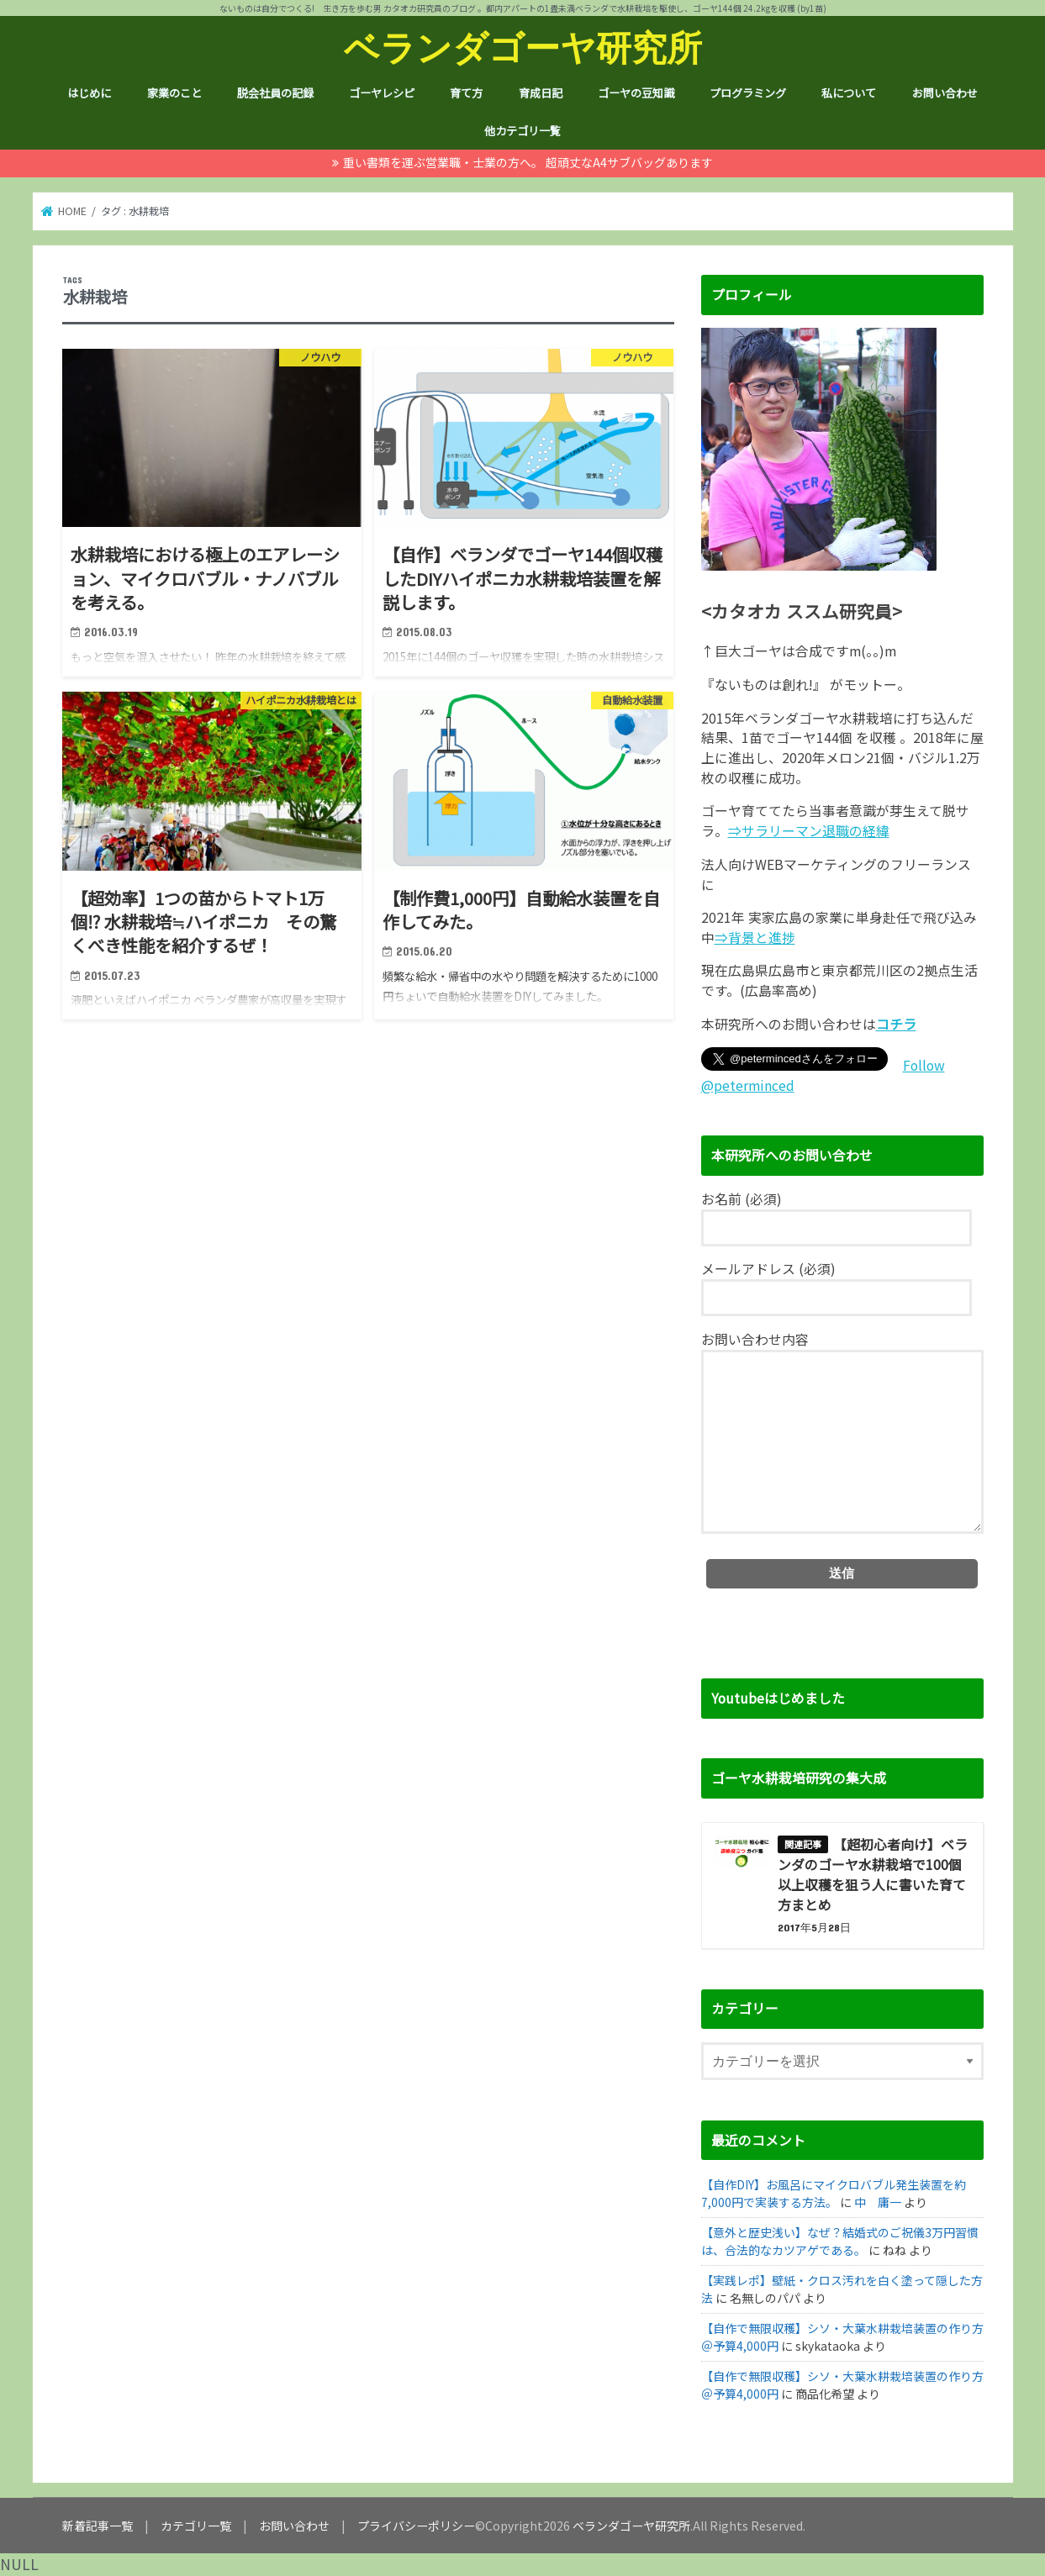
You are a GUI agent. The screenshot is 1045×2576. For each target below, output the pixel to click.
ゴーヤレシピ (381, 93)
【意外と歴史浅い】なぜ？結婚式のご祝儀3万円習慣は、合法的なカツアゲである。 (840, 2241)
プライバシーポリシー (416, 2525)
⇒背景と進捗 (755, 937)
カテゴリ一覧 (196, 2525)
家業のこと (174, 93)
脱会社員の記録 (275, 93)
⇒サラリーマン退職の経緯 (808, 830)
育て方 (466, 93)
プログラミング (748, 93)
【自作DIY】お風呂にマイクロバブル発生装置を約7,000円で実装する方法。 (833, 2193)
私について (848, 93)
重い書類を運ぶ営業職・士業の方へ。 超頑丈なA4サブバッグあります (528, 162)
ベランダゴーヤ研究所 (523, 46)
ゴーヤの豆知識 (636, 93)
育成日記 (540, 93)
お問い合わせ (945, 93)
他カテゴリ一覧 (522, 131)
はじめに (89, 93)
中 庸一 (877, 2202)
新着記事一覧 (97, 2525)
